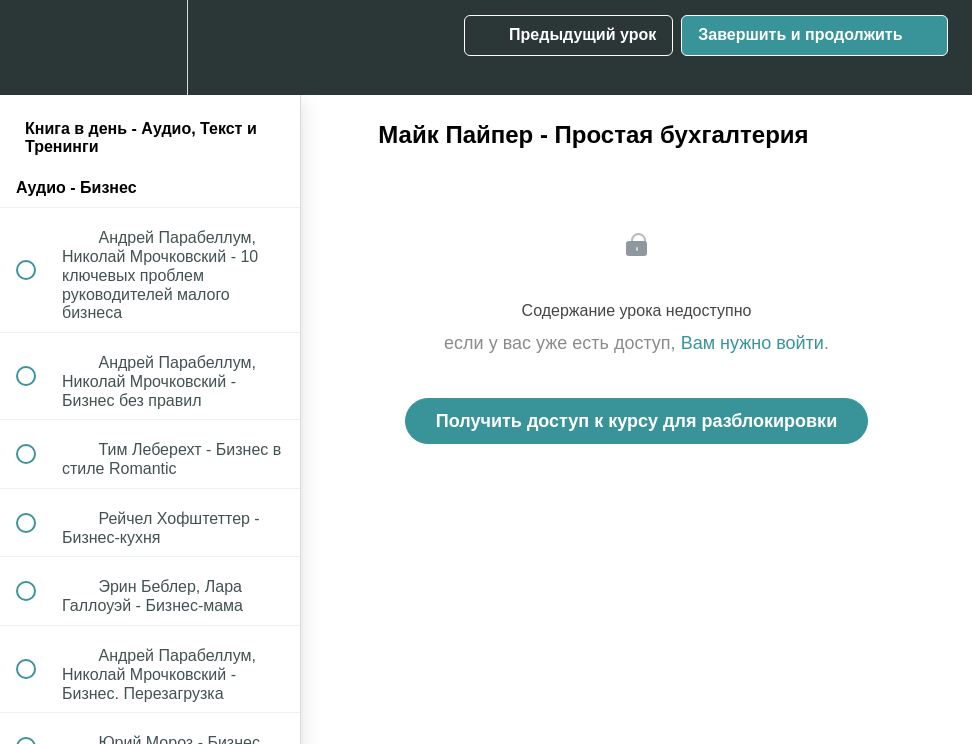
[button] (37, 47)
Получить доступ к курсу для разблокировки (636, 421)
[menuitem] (150, 47)
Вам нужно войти (752, 343)
